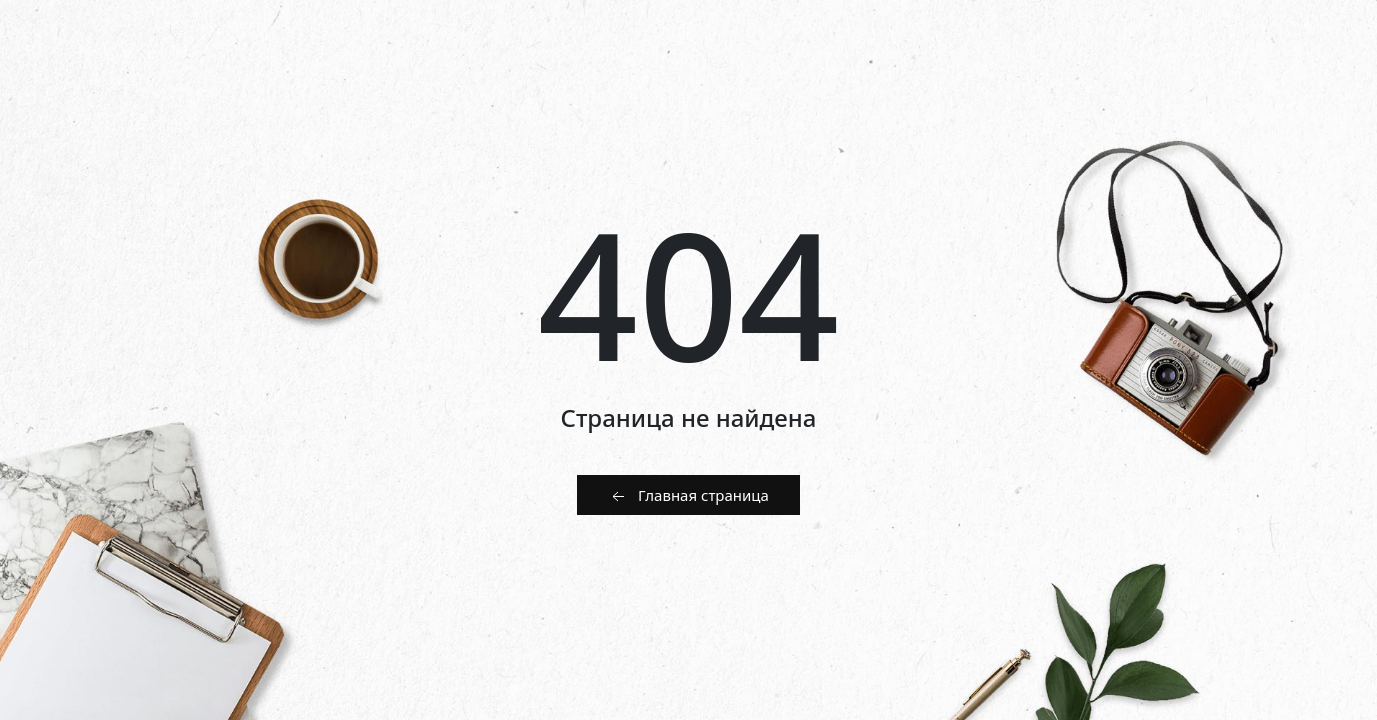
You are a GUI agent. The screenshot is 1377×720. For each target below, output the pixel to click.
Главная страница (688, 496)
